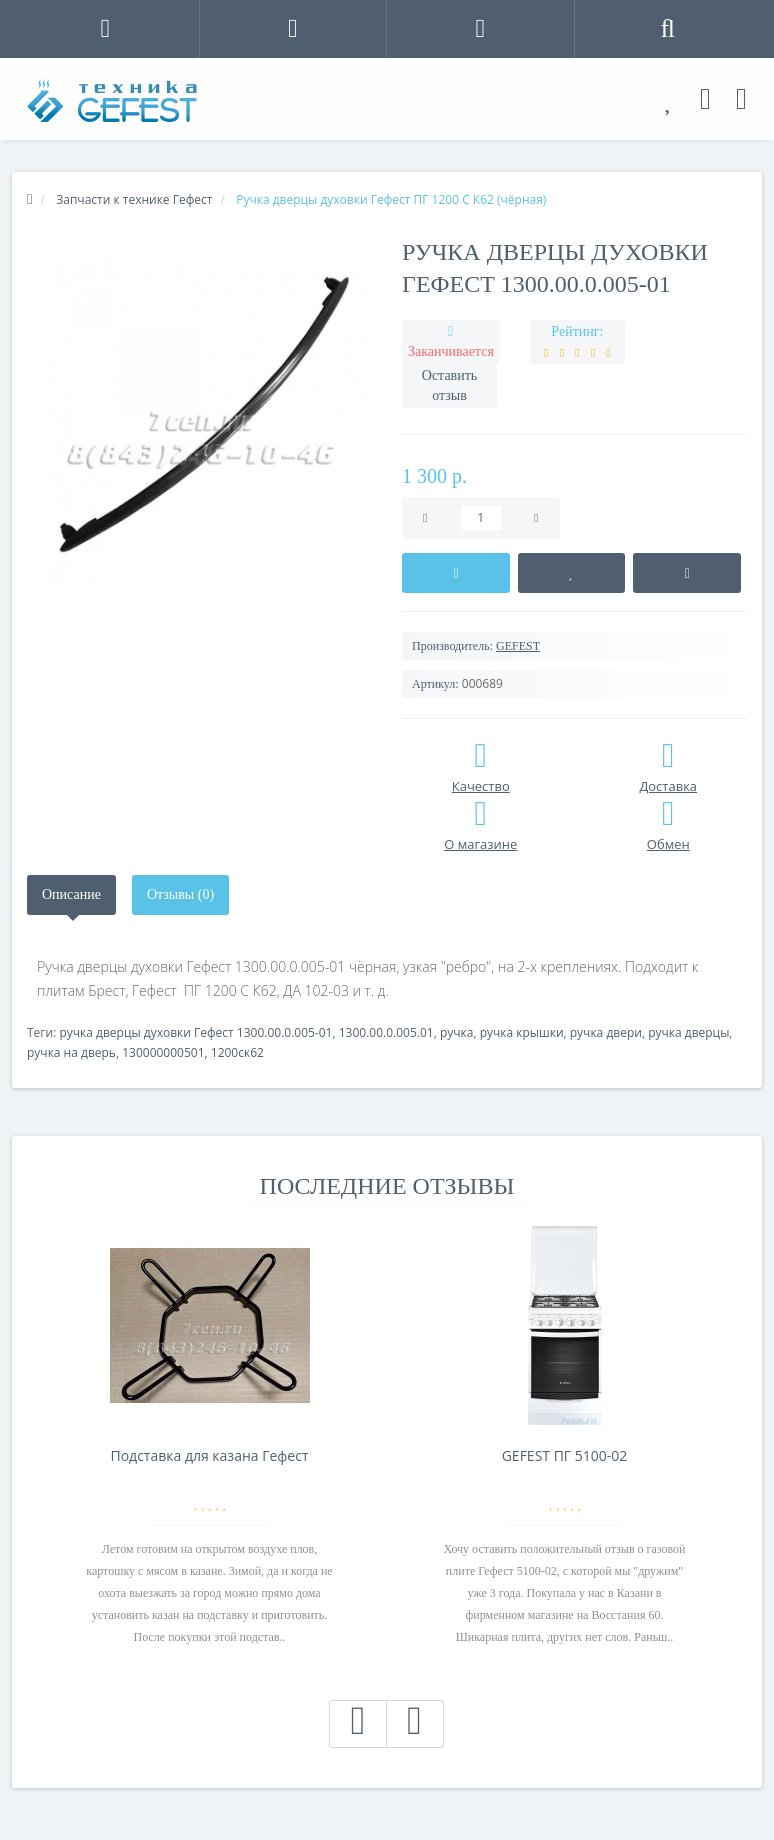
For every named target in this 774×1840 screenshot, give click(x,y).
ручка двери (606, 1032)
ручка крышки (522, 1032)
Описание (71, 894)
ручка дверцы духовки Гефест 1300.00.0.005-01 (195, 1032)
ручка (457, 1032)
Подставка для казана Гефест (209, 1455)
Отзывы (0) (180, 894)
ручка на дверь (71, 1052)
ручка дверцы (688, 1032)
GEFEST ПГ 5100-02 (565, 1455)
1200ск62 (237, 1052)
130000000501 (163, 1052)
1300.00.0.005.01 (386, 1032)
